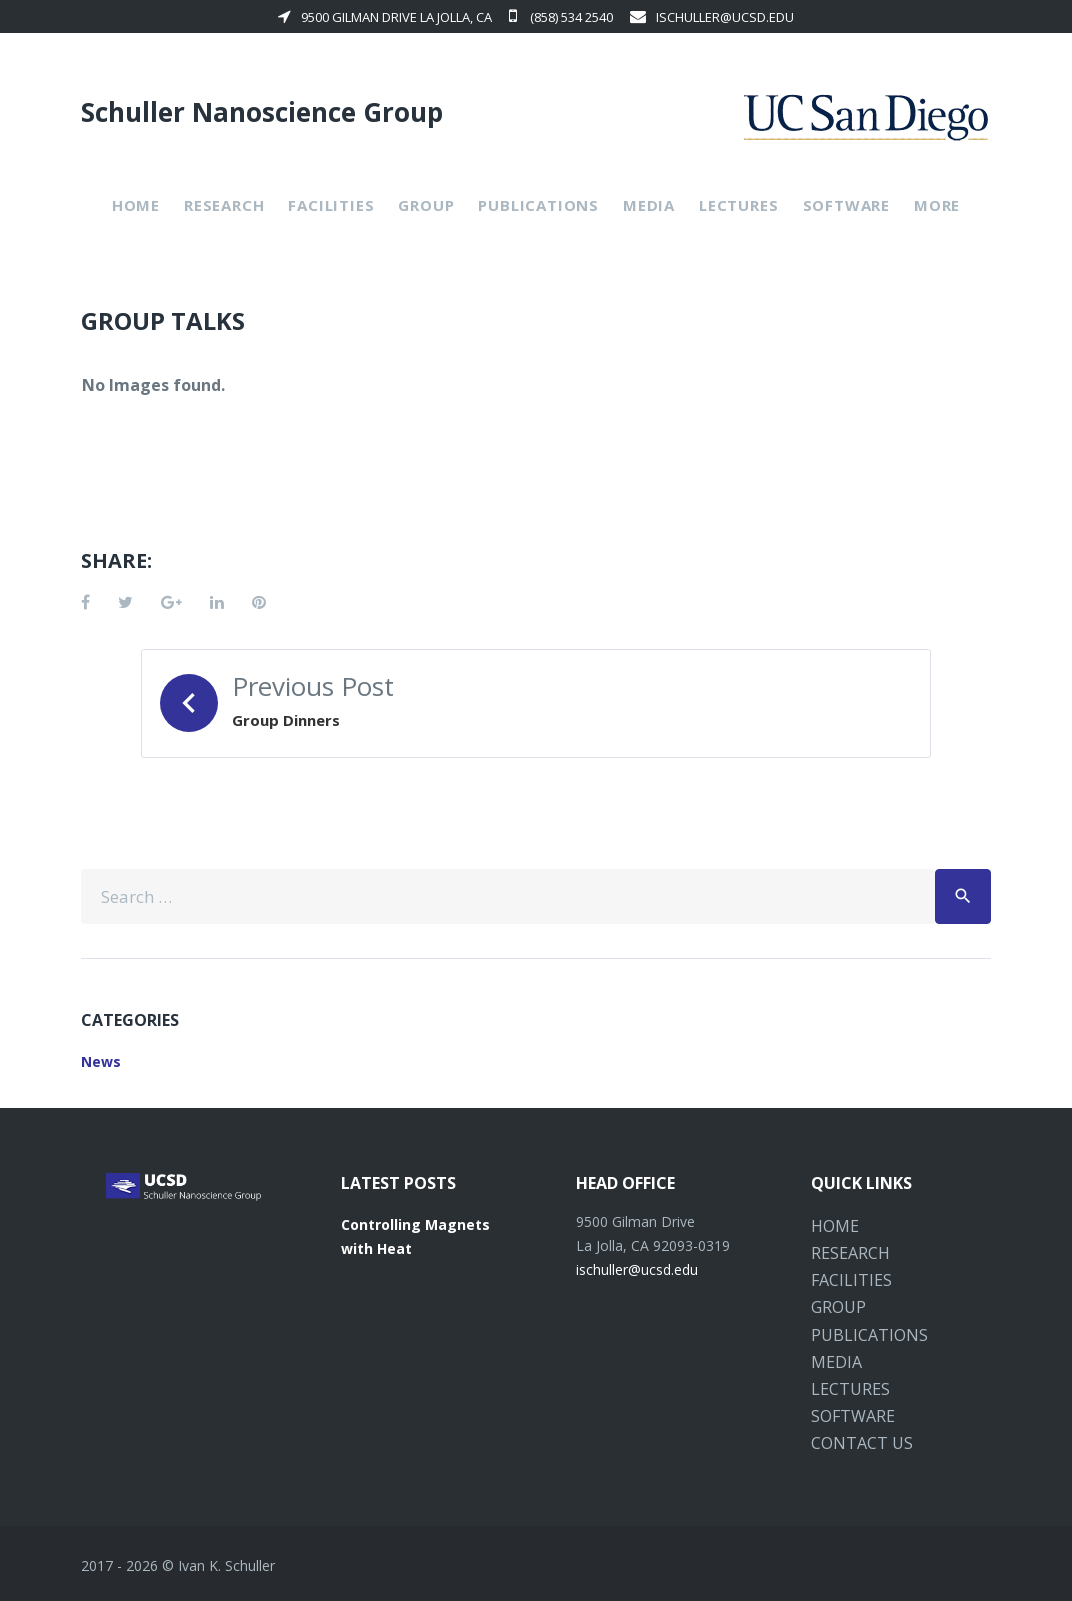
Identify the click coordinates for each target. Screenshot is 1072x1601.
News (101, 1061)
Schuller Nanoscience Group (262, 112)
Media (649, 205)
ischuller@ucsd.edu (712, 17)
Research (224, 205)
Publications (538, 205)
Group (426, 205)
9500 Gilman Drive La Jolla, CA (385, 17)
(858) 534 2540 (561, 17)
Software (846, 205)
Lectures (738, 205)
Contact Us (862, 1443)
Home (136, 205)
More (937, 205)
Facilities (331, 205)
